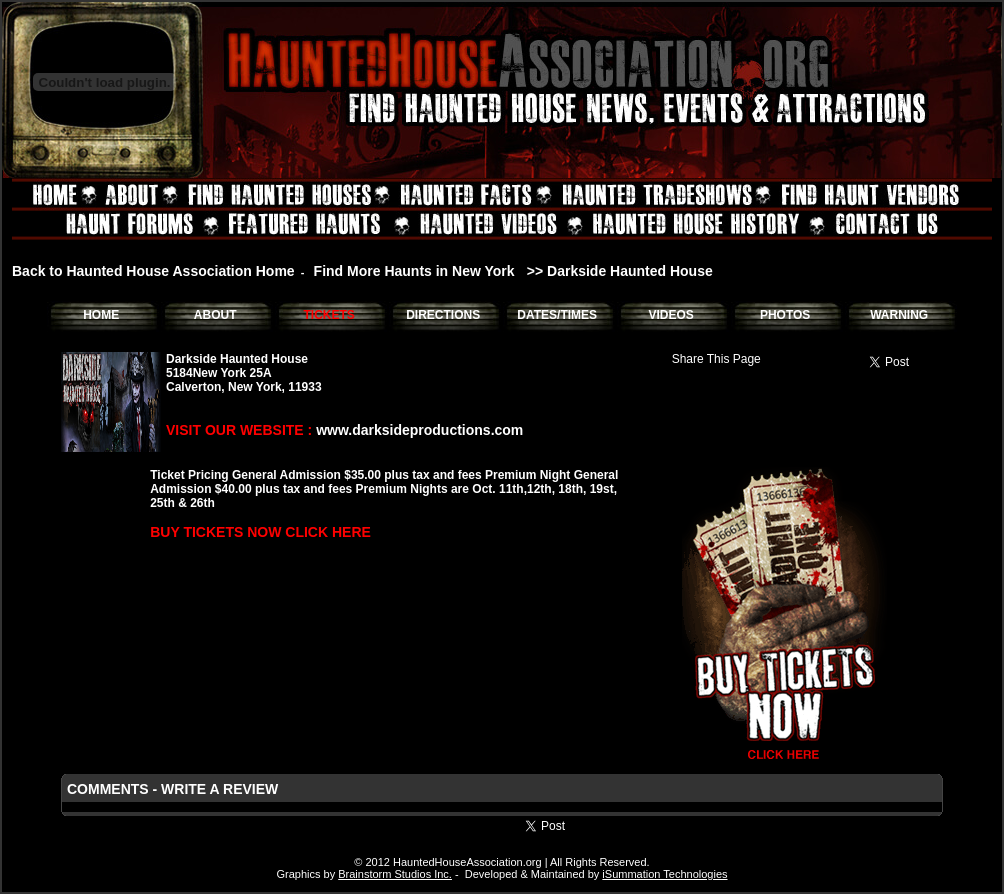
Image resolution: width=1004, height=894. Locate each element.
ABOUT (215, 315)
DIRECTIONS (443, 315)
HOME (101, 315)
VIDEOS (670, 315)
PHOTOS (785, 315)
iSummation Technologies (664, 874)
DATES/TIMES (557, 315)
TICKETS (328, 315)
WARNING (899, 315)
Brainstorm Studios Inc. (395, 874)
